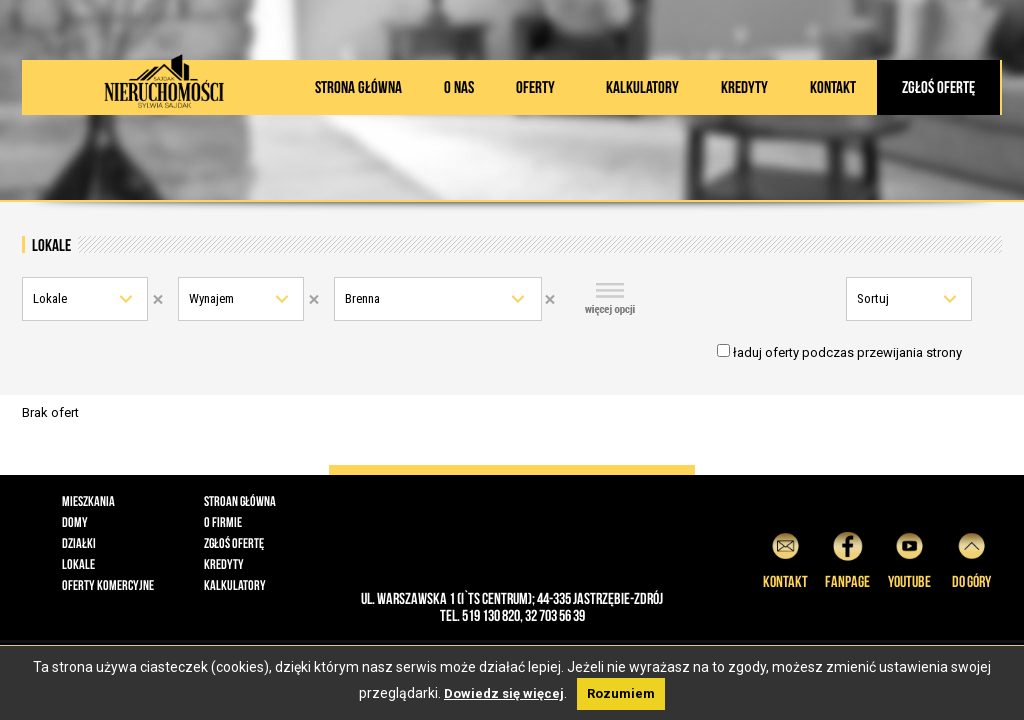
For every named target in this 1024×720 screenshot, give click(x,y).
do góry (971, 557)
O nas (459, 87)
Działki (79, 543)
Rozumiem (621, 693)
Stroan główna (240, 501)
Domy (75, 522)
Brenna (362, 298)
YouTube (909, 557)
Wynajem (211, 298)
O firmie (223, 522)
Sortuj (873, 298)
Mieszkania (88, 501)
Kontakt (833, 87)
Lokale (50, 298)
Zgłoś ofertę (938, 87)
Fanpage (847, 557)
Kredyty (744, 87)
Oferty (535, 87)
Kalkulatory (642, 87)
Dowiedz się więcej (504, 693)
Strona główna (358, 87)
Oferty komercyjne (108, 585)
